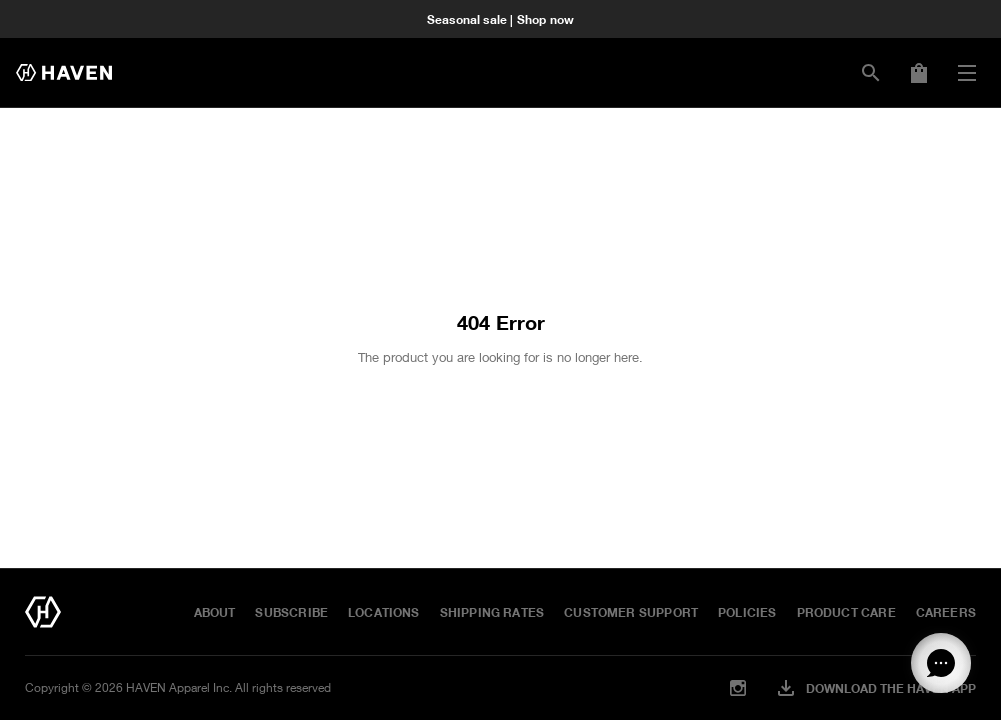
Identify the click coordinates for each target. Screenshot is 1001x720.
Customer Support (631, 612)
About (215, 612)
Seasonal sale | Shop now (500, 19)
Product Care (846, 612)
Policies (747, 612)
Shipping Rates (492, 612)
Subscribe (291, 612)
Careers (946, 612)
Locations (384, 612)
